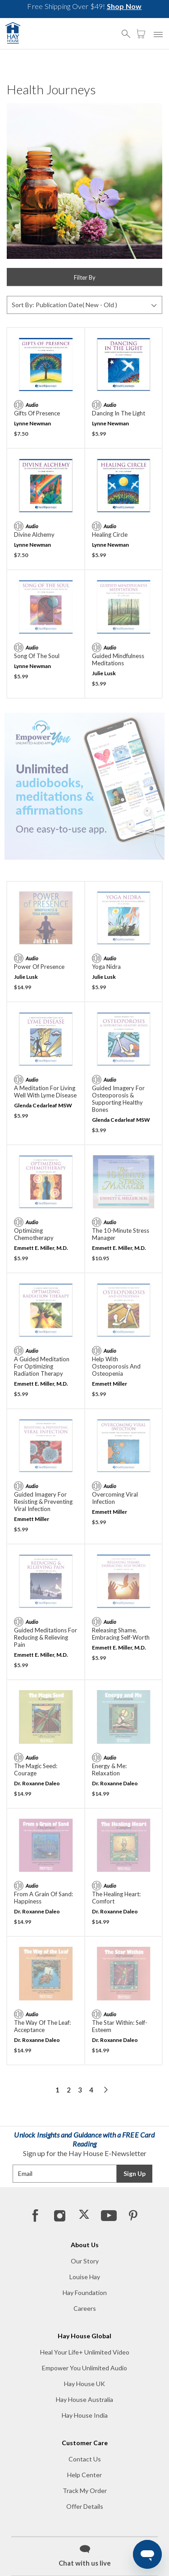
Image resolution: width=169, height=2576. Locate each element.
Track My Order (85, 2490)
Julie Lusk (104, 673)
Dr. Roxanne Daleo (37, 1783)
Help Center (84, 2475)
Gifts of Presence (37, 413)
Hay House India (85, 2415)
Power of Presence (39, 966)
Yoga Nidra (106, 966)
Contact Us (85, 2459)
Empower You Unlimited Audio (84, 2368)
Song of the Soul (36, 655)
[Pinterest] (132, 2215)
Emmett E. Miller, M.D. (41, 1247)
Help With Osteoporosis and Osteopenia (116, 1366)
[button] (128, 29)
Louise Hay (84, 2277)
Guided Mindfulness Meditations (118, 659)
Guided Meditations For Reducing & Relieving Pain (45, 1637)
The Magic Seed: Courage (35, 1769)
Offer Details (84, 2506)
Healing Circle (110, 534)
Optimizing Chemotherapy (34, 1234)
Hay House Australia (84, 2399)
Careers (84, 2308)
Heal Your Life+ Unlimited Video (84, 2352)
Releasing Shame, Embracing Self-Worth (121, 1634)
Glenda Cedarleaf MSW (43, 1105)
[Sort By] (84, 305)
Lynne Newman (32, 423)
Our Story (85, 2261)
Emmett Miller (109, 1383)
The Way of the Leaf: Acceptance (42, 2026)
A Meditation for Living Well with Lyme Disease (45, 1091)
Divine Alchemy (34, 534)
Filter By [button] (85, 277)
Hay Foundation (85, 2292)
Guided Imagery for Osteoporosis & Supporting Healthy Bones (118, 1098)
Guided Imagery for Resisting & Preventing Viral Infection (43, 1501)
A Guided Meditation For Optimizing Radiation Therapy (41, 1366)
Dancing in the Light (118, 413)
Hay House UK (84, 2383)
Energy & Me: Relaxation (109, 1769)
